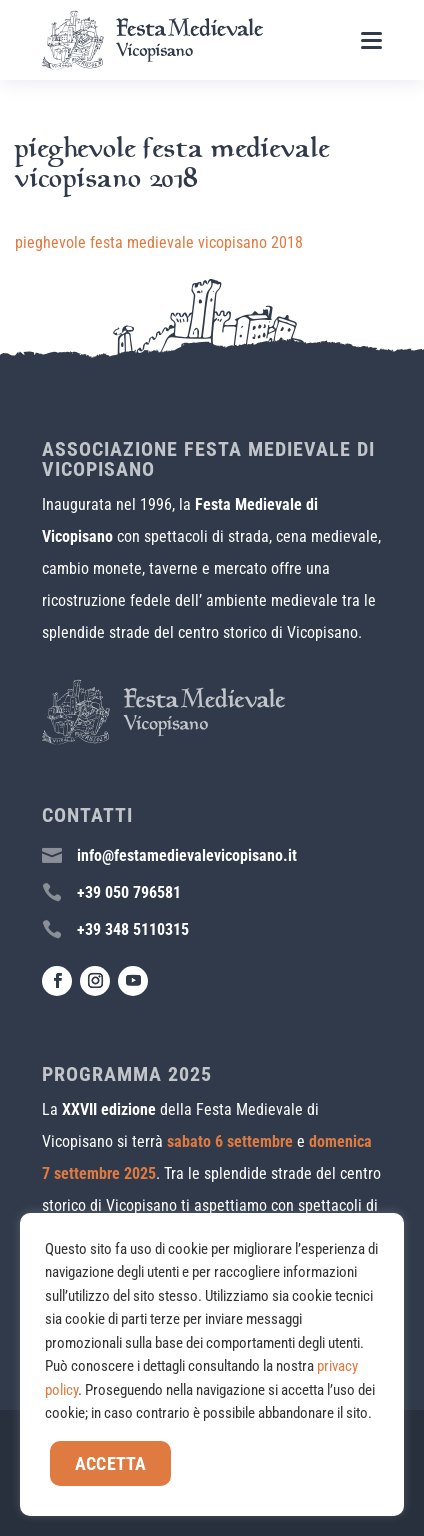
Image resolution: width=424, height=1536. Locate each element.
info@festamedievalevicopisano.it (187, 855)
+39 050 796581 (129, 892)
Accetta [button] (110, 1463)
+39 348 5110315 (133, 929)
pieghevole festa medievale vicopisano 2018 (159, 242)
